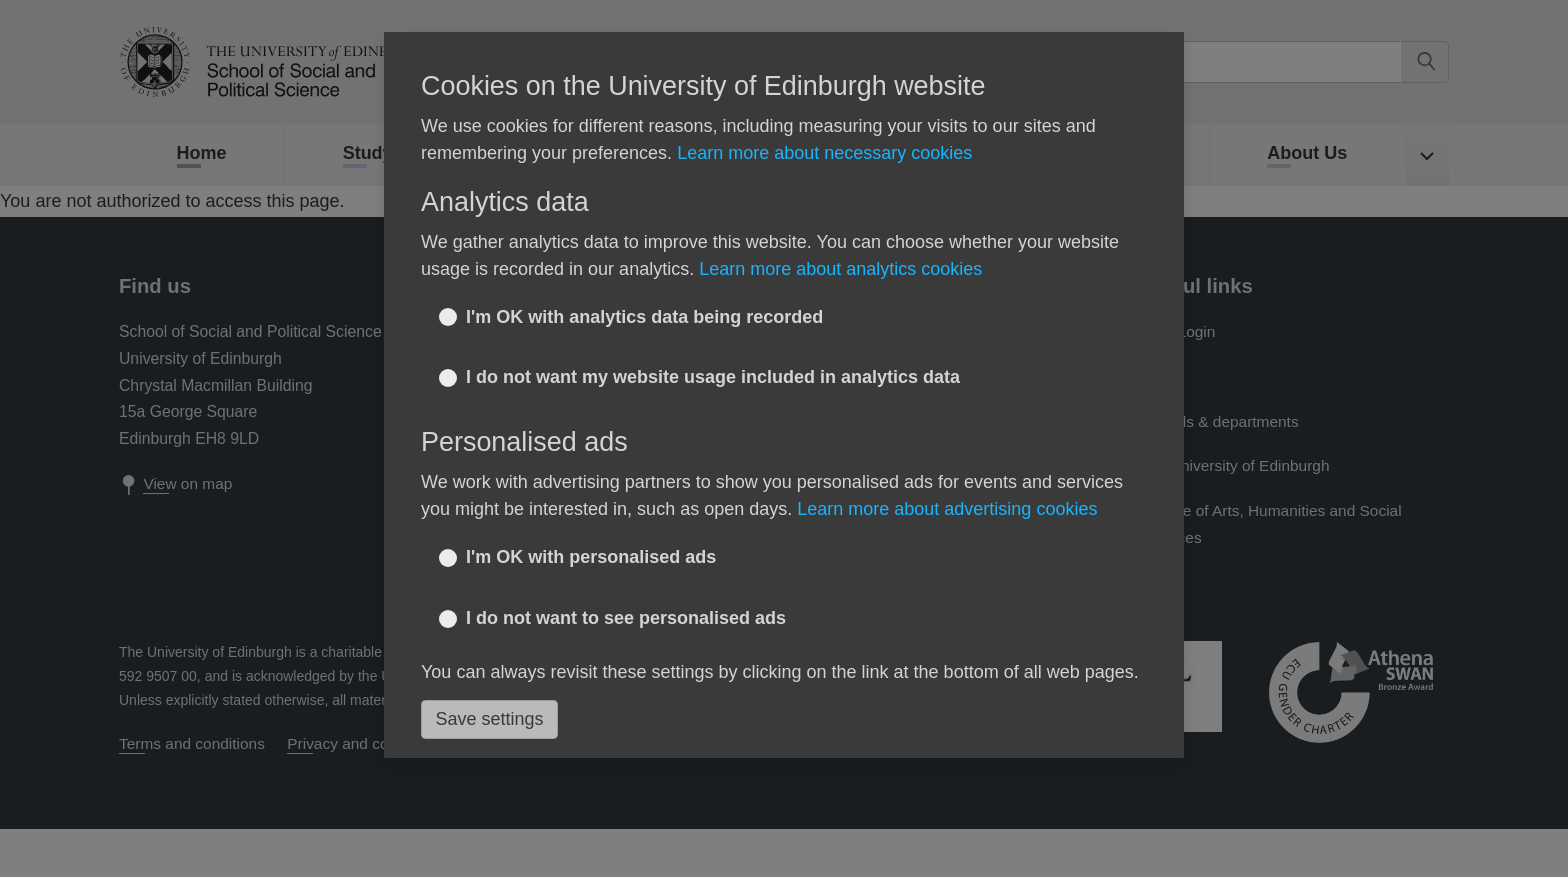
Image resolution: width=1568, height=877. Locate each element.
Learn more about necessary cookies (824, 153)
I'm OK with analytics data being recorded (644, 317)
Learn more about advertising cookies (947, 509)
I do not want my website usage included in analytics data (713, 377)
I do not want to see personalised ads (626, 618)
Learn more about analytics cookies (840, 269)
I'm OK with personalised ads (591, 557)
